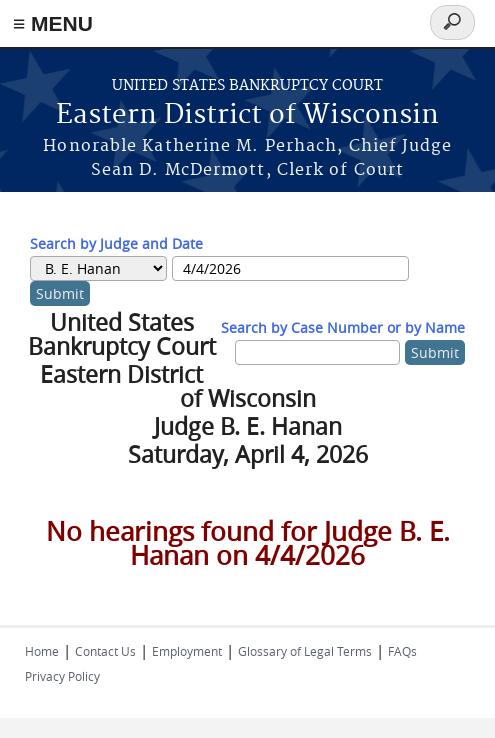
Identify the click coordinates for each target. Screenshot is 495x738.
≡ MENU (53, 23)
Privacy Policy (62, 676)
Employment (187, 651)
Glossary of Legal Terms (305, 651)
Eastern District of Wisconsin (247, 115)
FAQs (402, 651)
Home (42, 651)
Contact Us (105, 651)
